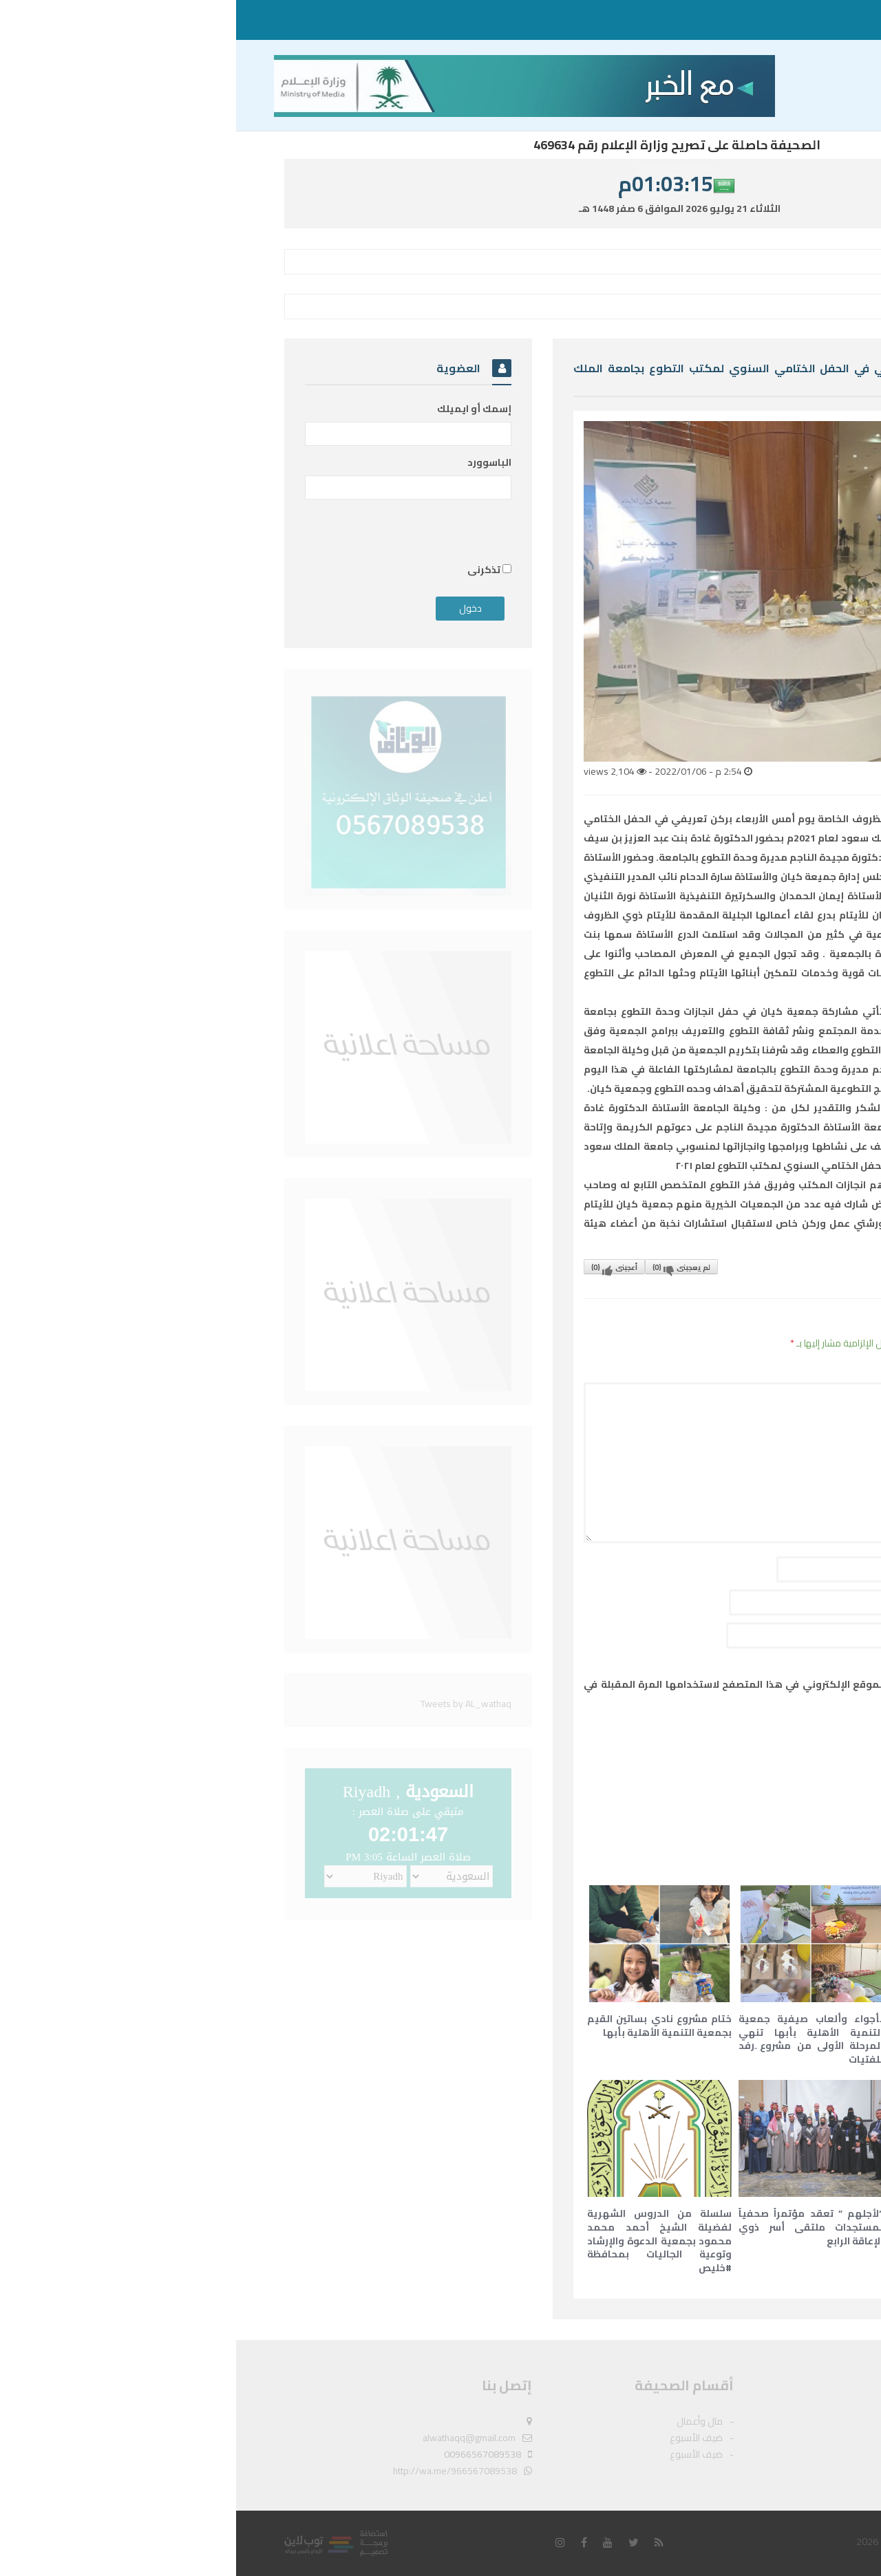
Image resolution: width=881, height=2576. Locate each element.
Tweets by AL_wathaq (229, 1704)
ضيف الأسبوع (745, 20)
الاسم (785, 1569)
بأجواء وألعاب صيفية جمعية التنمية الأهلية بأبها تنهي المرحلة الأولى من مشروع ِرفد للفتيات (574, 2039)
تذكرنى (253, 570)
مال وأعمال (805, 20)
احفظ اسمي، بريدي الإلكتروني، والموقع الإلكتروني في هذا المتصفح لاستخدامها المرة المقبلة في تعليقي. (575, 1694)
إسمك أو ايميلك (238, 409)
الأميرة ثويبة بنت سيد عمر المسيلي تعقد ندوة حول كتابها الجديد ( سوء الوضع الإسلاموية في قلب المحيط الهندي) (726, 2233)
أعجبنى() (378, 1267)
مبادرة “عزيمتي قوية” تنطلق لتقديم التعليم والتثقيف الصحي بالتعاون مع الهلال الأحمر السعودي (726, 2039)
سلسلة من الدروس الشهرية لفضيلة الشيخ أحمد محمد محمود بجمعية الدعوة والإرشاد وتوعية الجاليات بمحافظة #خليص (423, 2240)
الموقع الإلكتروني (760, 1635)
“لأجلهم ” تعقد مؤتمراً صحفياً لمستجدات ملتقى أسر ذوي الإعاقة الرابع (574, 2226)
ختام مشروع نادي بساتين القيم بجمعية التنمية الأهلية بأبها (423, 2025)
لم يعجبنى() (445, 1267)
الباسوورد (253, 462)
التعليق (781, 1369)
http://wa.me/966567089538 (219, 2471)
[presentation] (697, 1750)
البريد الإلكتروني (762, 1602)
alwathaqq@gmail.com (233, 2438)
